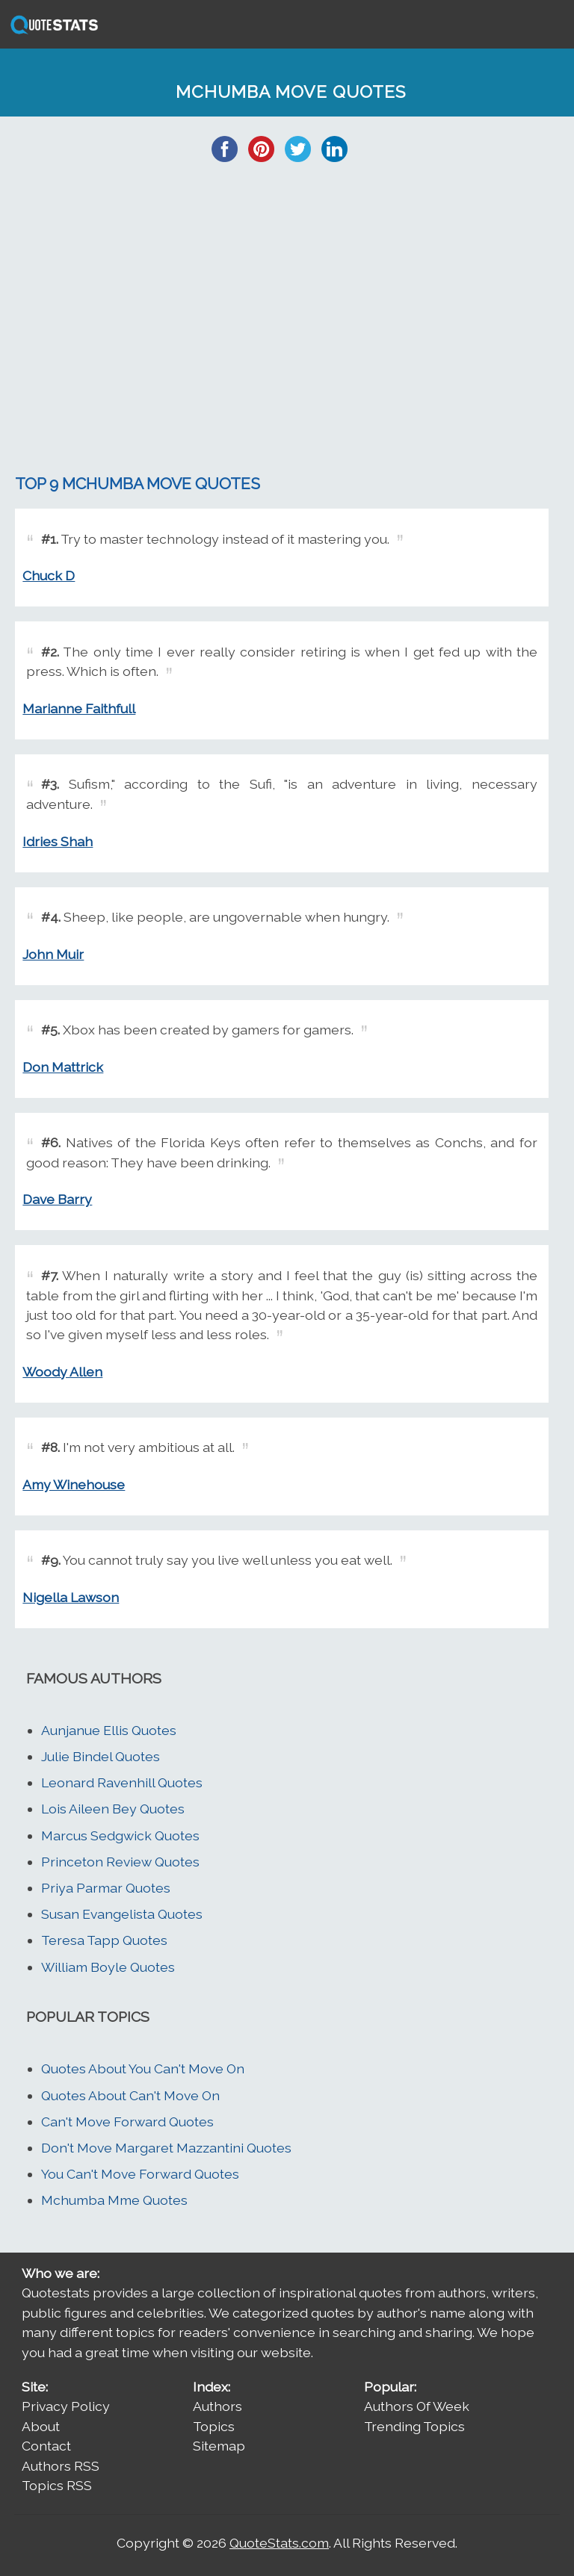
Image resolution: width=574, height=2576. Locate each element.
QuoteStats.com (279, 2543)
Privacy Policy (66, 2406)
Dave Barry (57, 1199)
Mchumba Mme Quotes (114, 2200)
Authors (217, 2406)
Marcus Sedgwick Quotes (120, 1835)
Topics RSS (57, 2485)
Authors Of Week (416, 2406)
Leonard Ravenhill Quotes (122, 1782)
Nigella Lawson (70, 1597)
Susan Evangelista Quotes (122, 1914)
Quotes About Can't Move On (130, 2095)
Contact (46, 2446)
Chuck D (48, 575)
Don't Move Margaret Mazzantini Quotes (166, 2148)
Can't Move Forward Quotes (127, 2121)
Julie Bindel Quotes (100, 1756)
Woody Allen (62, 1371)
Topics (214, 2426)
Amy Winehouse (73, 1484)
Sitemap (219, 2446)
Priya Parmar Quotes (105, 1888)
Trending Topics (414, 2426)
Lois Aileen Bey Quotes (113, 1808)
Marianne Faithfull (78, 708)
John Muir (53, 954)
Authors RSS (60, 2466)
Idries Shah (57, 841)
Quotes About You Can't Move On (142, 2068)
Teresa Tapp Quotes (104, 1940)
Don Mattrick (62, 1067)
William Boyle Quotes (108, 1967)
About (41, 2426)
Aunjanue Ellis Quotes (108, 1730)
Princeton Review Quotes (120, 1861)
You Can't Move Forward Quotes (140, 2174)
